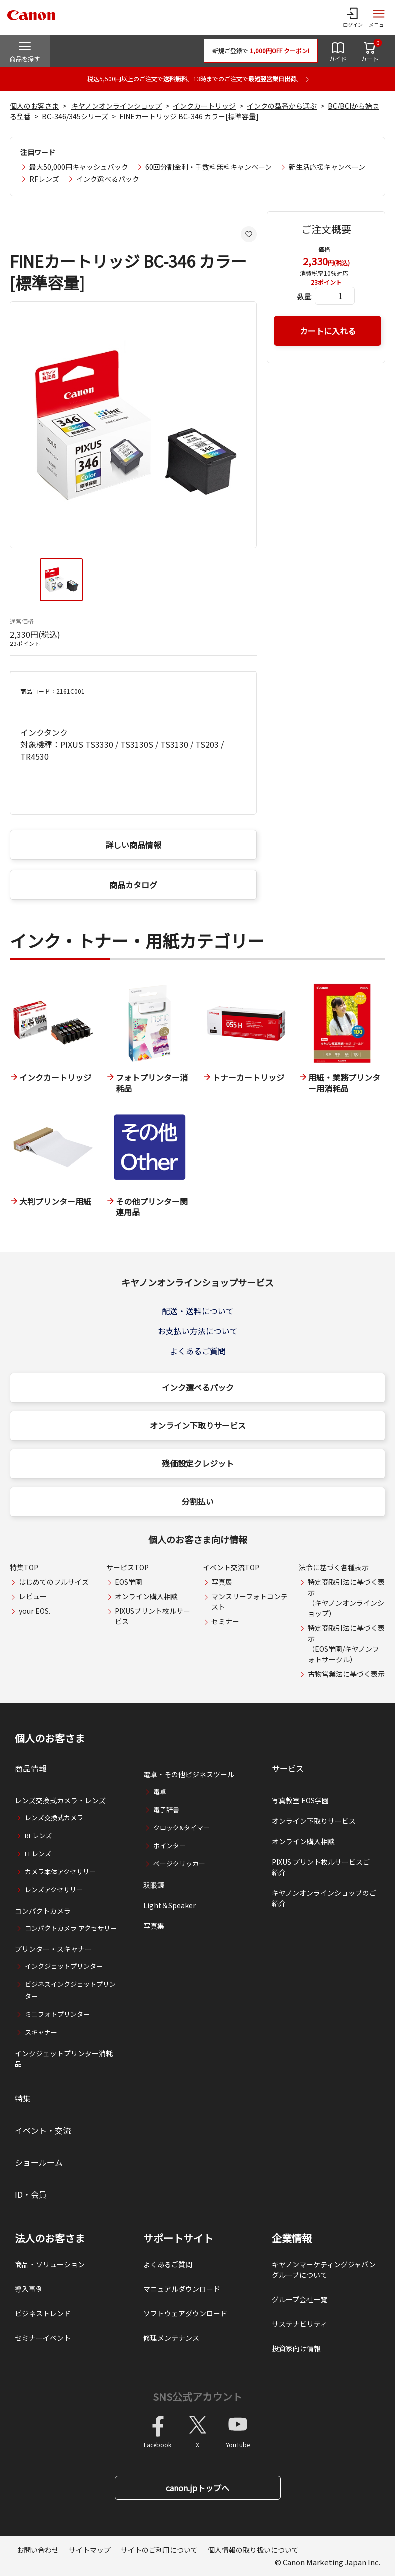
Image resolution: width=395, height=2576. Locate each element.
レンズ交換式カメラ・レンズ (60, 1800)
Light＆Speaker (169, 1905)
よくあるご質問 (198, 1351)
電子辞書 (166, 1809)
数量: (305, 296)
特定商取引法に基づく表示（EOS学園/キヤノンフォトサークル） (346, 1643)
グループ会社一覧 (299, 2299)
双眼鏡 (153, 1885)
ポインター (169, 1845)
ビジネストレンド (43, 2313)
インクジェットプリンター (64, 1966)
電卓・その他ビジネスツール (188, 1774)
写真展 (221, 1582)
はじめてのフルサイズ (54, 1582)
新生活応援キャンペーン (327, 167)
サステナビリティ (299, 2324)
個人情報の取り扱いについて (253, 2550)
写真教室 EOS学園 (300, 1800)
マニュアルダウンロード (181, 2289)
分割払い (198, 1501)
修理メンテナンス (171, 2338)
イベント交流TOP (231, 1567)
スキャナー (41, 2032)
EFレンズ (38, 1853)
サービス (288, 1768)
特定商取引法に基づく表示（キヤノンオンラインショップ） (346, 1597)
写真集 (153, 1926)
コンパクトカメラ (43, 1911)
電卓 (159, 1791)
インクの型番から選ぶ (282, 106)
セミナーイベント (43, 2338)
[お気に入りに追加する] (249, 234)
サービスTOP (127, 1567)
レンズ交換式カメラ (54, 1817)
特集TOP (24, 1567)
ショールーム (39, 2162)
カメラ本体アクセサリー (60, 1871)
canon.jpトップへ (197, 2488)
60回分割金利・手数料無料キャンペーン (208, 167)
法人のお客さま (50, 2238)
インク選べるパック (107, 179)
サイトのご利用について (159, 2550)
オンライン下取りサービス (198, 1425)
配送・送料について (198, 1311)
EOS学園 (128, 1582)
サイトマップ (90, 2550)
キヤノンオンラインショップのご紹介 (324, 1898)
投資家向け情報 (296, 2348)
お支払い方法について (198, 1331)
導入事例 (29, 2289)
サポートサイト (178, 2238)
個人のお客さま (34, 106)
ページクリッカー (179, 1863)
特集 (23, 2098)
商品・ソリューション (50, 2264)
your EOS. (34, 1611)
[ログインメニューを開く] (353, 17)
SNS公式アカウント (197, 2396)
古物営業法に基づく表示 (346, 1674)
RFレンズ (44, 179)
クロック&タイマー (181, 1827)
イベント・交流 (43, 2130)
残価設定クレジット (198, 1463)
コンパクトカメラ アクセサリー (71, 1927)
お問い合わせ (38, 2550)
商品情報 (31, 1768)
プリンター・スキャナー (53, 1949)
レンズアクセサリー (54, 1889)
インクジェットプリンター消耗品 (64, 2058)
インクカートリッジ (204, 106)
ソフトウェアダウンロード (185, 2313)
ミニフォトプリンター (57, 2014)
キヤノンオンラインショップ (116, 106)
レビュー (33, 1596)
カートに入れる (328, 331)
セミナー (225, 1621)
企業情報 (292, 2238)
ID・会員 (31, 2194)
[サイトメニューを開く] (379, 17)
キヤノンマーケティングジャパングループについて (324, 2269)
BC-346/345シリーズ (75, 116)
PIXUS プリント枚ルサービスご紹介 (321, 1867)
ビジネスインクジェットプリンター (70, 1990)
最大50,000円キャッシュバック (78, 167)
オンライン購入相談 (146, 1596)
